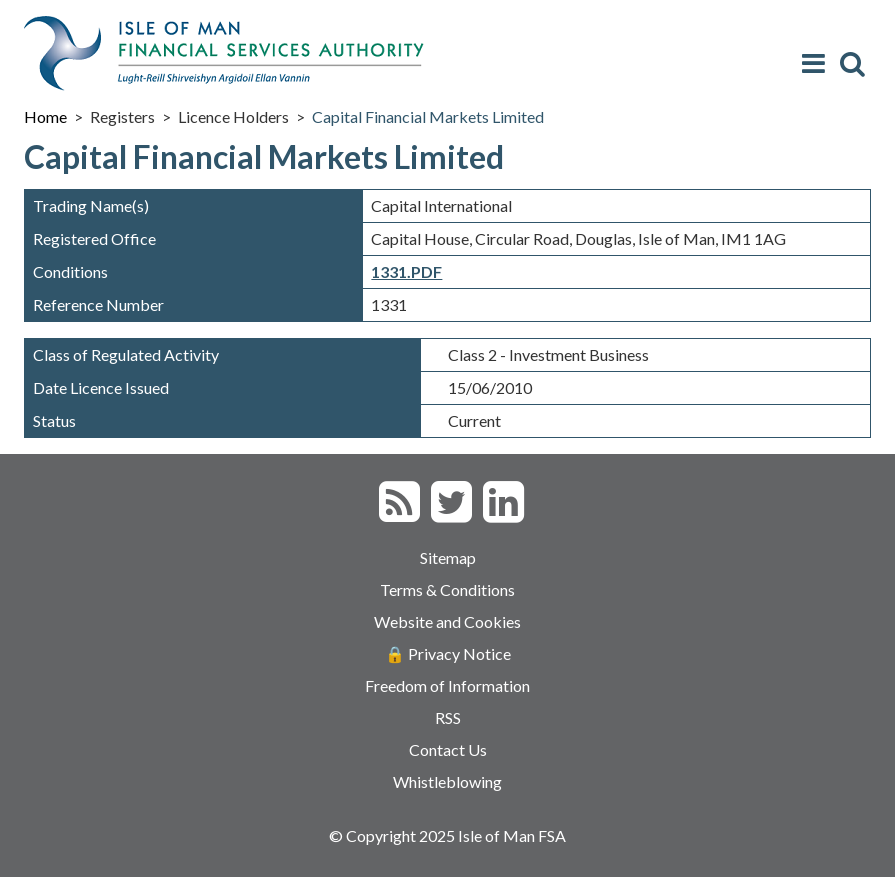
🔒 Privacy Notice (448, 653)
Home (45, 116)
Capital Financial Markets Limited (428, 116)
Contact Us (448, 749)
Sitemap (448, 557)
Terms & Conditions (447, 589)
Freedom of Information (447, 685)
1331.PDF (406, 271)
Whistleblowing (447, 781)
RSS (448, 717)
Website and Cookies (447, 621)
